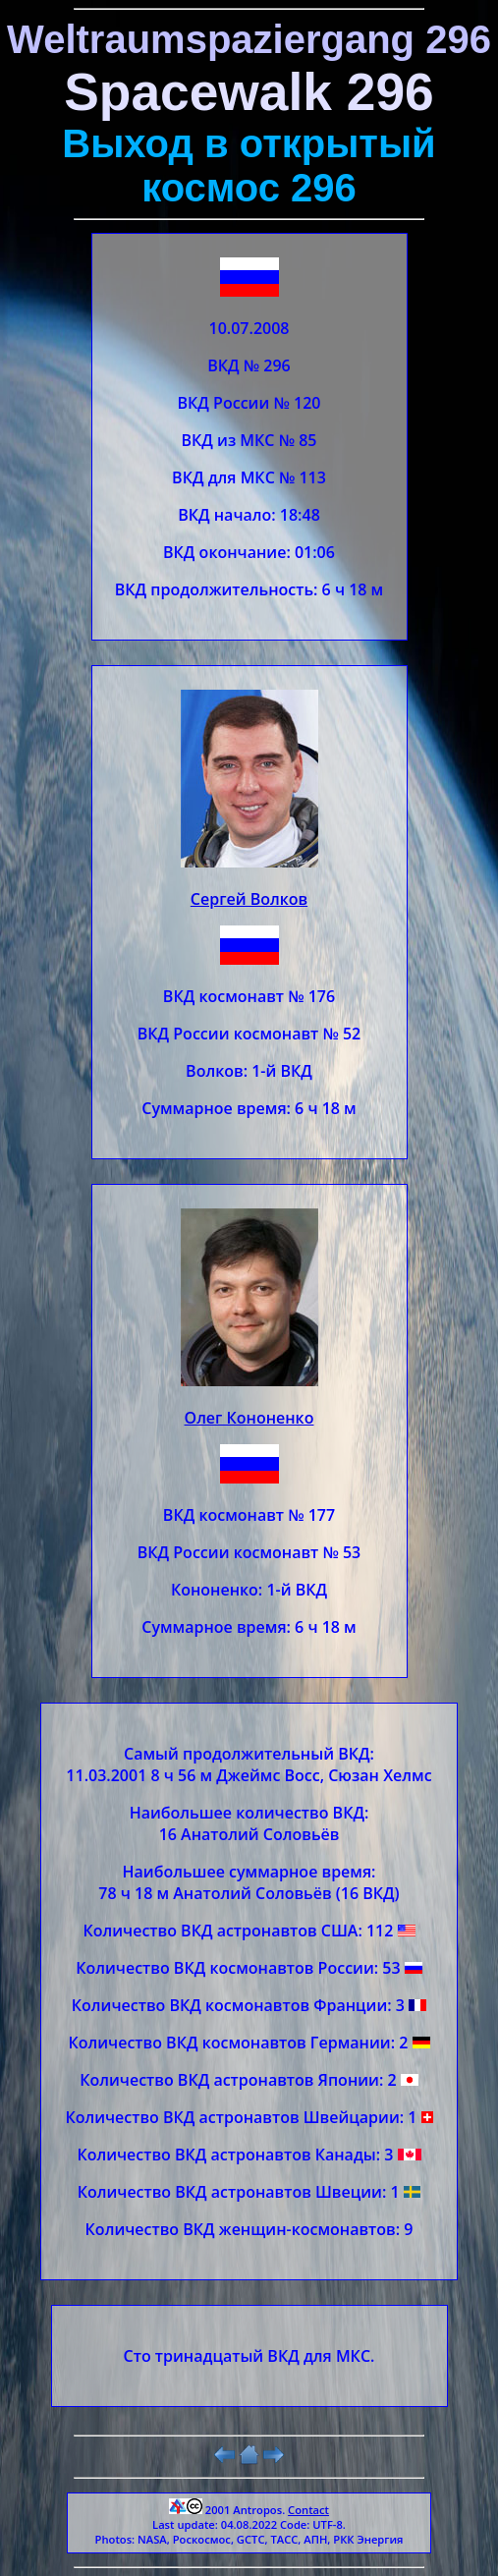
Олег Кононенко (249, 1417)
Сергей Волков (249, 899)
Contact (308, 2509)
